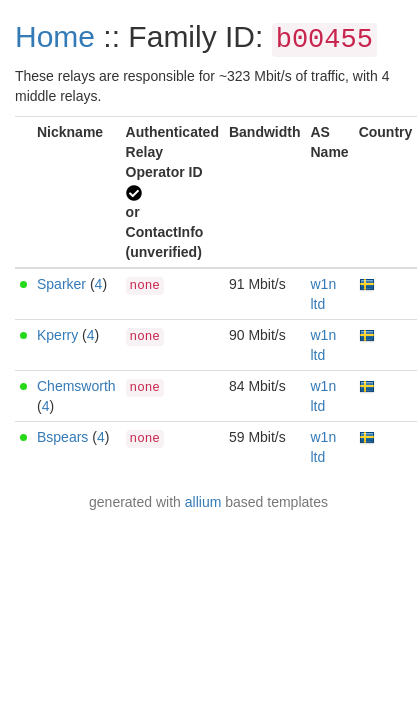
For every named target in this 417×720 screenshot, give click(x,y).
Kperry (57, 335)
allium (203, 502)
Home (55, 36)
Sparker (61, 284)
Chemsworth (76, 386)
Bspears (62, 437)
